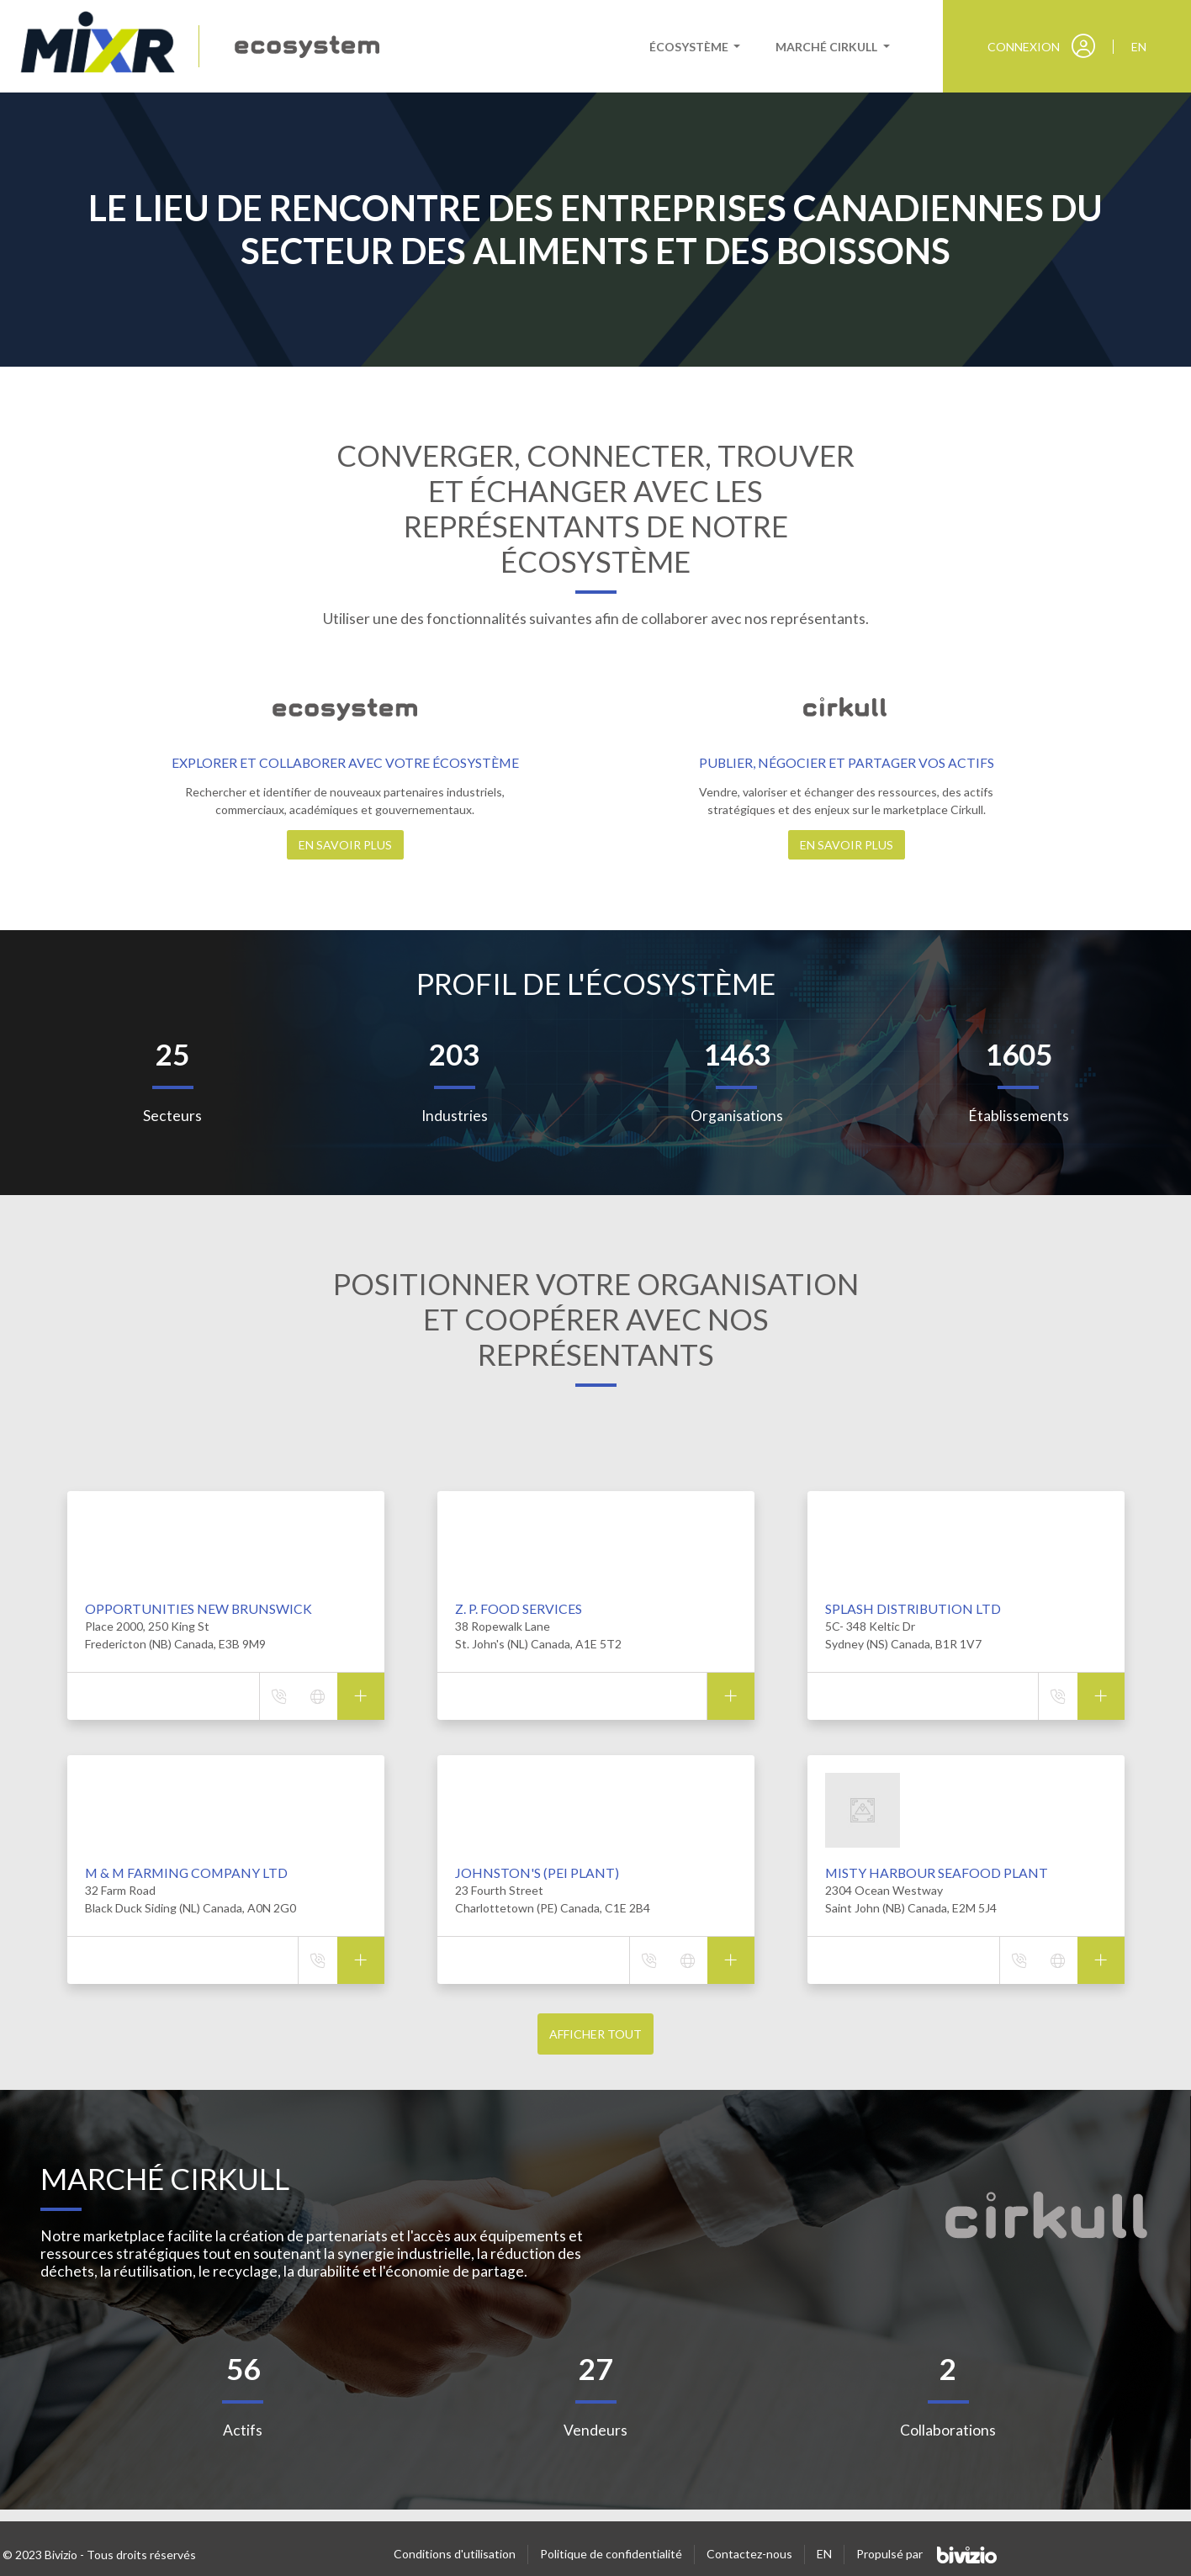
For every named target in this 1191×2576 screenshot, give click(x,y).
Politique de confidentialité (611, 2554)
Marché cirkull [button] (827, 47)
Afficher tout (595, 2034)
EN (824, 2554)
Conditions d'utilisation (455, 2554)
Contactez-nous (749, 2554)
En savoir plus (345, 845)
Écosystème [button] (690, 47)
